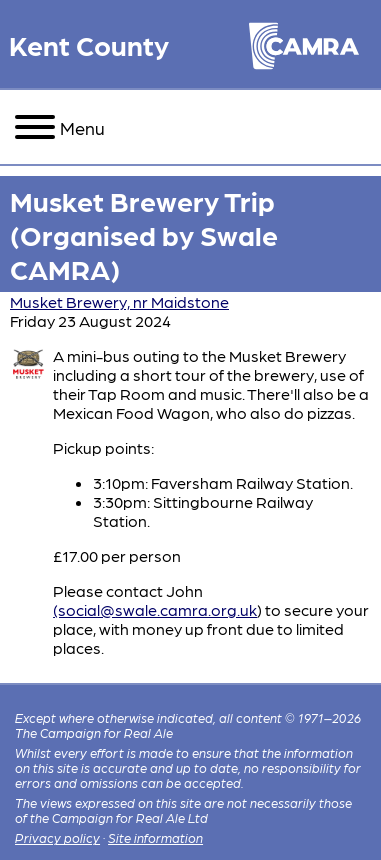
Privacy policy (57, 837)
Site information (155, 837)
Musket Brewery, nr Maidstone (119, 301)
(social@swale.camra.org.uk (155, 609)
